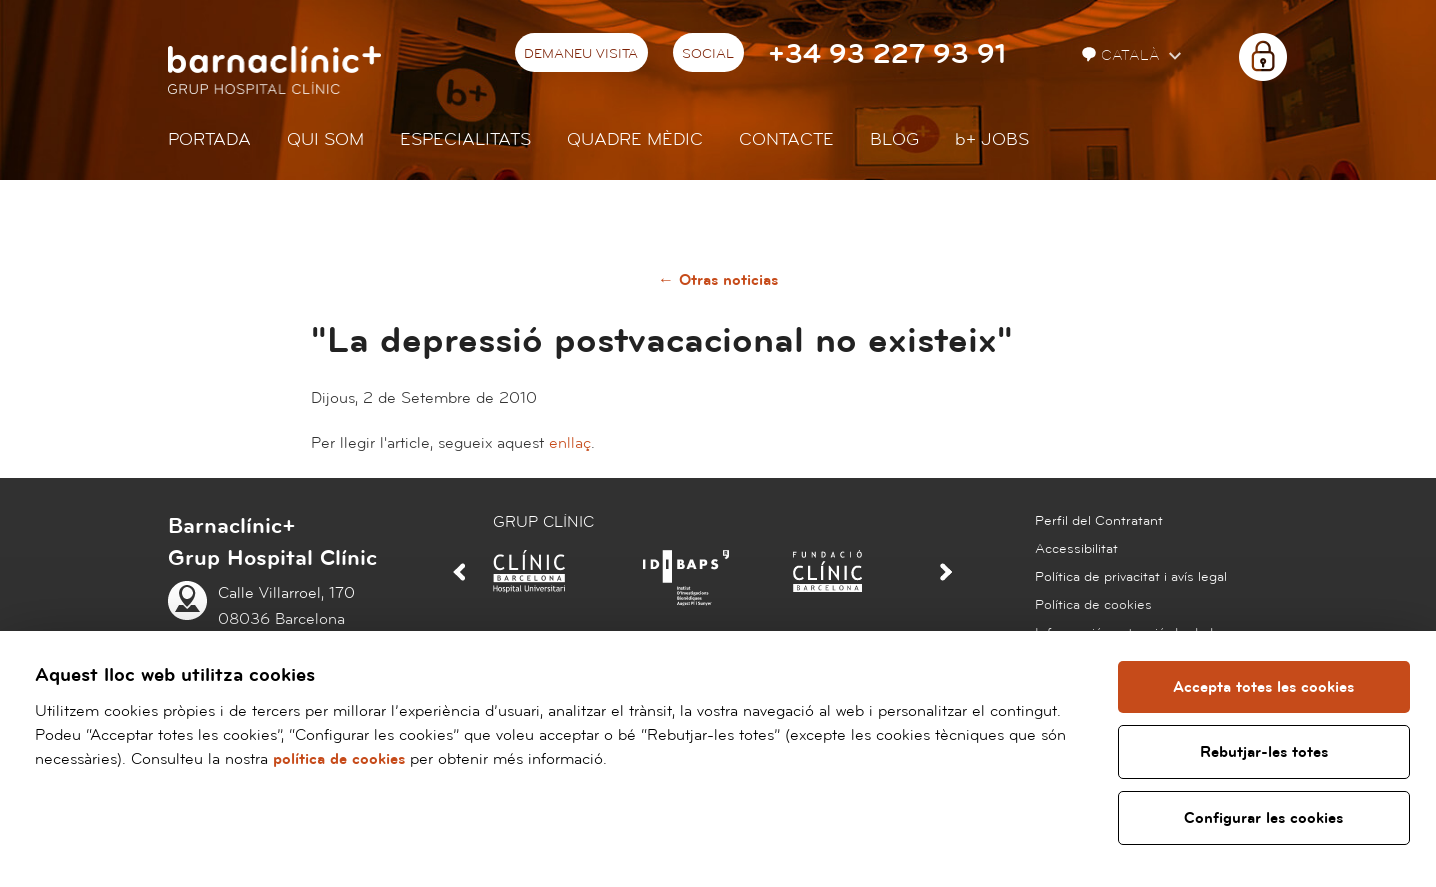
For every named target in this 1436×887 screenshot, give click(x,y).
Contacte (786, 139)
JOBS (992, 139)
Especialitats (465, 139)
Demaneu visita (581, 54)
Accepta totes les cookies (1264, 687)
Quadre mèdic (635, 139)
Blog (894, 139)
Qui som (325, 139)
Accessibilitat (1076, 549)
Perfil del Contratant (1099, 521)
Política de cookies (1093, 605)
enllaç (570, 443)
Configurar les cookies (1264, 818)
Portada (209, 139)
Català (1123, 55)
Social (708, 54)
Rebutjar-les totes (1264, 752)
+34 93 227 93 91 (887, 54)
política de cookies (339, 759)
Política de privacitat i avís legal (1131, 577)
